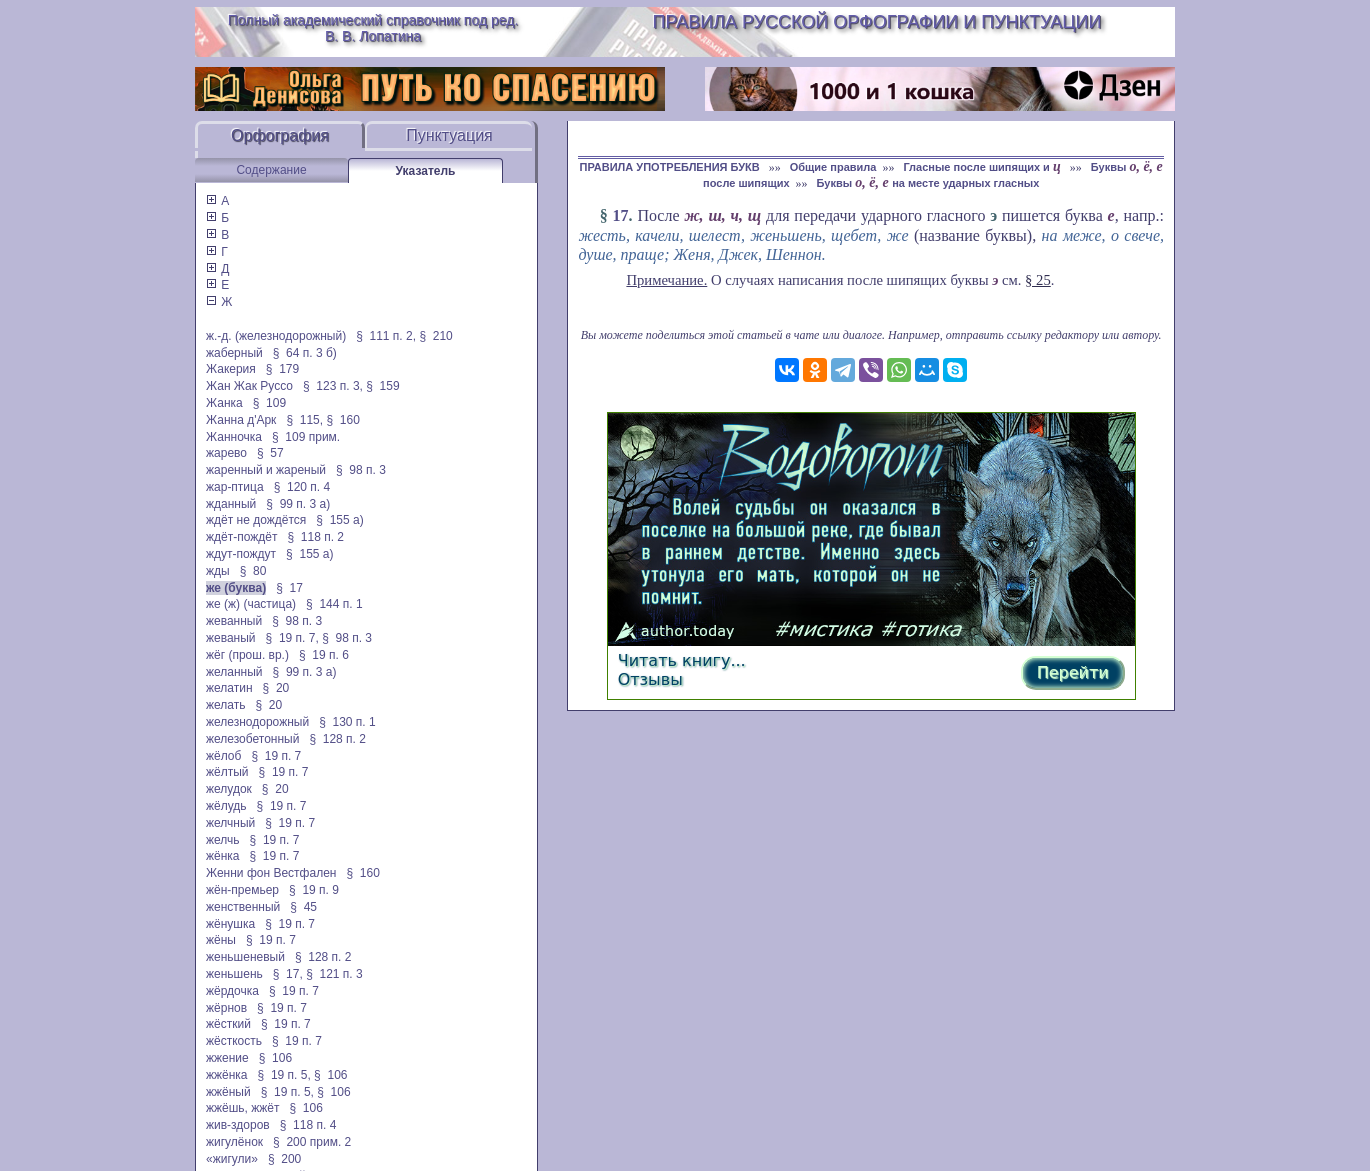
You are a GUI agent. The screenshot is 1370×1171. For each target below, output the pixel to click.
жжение (227, 1058)
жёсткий (228, 1024)
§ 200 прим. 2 (312, 1142)
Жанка (224, 403)
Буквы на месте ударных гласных (928, 183)
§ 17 (289, 588)
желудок (229, 789)
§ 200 (284, 1159)
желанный (234, 672)
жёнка (223, 856)
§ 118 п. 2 (315, 537)
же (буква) (236, 588)
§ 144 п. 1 (334, 604)
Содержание (271, 170)
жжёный (228, 1092)
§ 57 (270, 453)
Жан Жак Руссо (249, 386)
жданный (231, 504)
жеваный (231, 638)
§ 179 (282, 369)
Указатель (426, 171)
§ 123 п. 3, (333, 386)
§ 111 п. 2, (386, 336)
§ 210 (435, 336)
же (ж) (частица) (251, 604)
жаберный (234, 353)
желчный (230, 823)
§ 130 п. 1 (347, 722)
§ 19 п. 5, (284, 1075)
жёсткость (234, 1041)
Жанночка (234, 437)
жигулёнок (234, 1142)
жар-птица (235, 487)
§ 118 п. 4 (308, 1125)
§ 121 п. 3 (334, 974)
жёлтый (227, 772)
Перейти (1073, 672)
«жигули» (232, 1159)
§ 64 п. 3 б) (305, 353)
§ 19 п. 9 (314, 890)
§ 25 (1038, 280)
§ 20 (276, 688)
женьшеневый (245, 957)
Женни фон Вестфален (271, 873)
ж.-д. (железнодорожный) (276, 336)
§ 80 (253, 571)
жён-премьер (242, 890)
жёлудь (226, 806)
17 (621, 215)
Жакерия (231, 369)
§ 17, (288, 974)
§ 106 (275, 1058)
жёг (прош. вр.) (247, 655)
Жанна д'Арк (241, 420)
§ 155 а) (339, 520)
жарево (226, 453)
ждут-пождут (241, 554)
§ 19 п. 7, (292, 638)
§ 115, (304, 420)
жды (218, 571)
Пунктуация (449, 135)
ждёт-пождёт (241, 537)
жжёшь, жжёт (243, 1108)
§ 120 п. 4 (302, 487)
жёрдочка (232, 991)
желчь (223, 840)
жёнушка (230, 924)
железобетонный (252, 739)
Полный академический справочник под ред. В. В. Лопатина (373, 28)
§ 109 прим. (306, 437)
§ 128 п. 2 (337, 739)
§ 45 (303, 907)
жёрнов (226, 1008)
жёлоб (223, 756)
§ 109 (269, 403)
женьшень (234, 974)
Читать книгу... (682, 660)
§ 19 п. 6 (324, 655)
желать (225, 705)
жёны (221, 940)
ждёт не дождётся (256, 520)
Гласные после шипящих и (983, 167)
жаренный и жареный (266, 470)
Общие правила (833, 167)
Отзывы (650, 679)
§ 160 (342, 420)
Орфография (280, 135)
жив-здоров (238, 1125)
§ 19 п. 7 (276, 756)
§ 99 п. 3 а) (298, 504)
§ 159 (382, 386)
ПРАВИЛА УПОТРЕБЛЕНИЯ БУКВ (671, 167)
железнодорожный (257, 722)
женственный (243, 907)
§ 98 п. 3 (361, 470)
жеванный (234, 621)
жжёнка (227, 1075)
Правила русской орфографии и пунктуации (877, 22)
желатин (229, 688)
